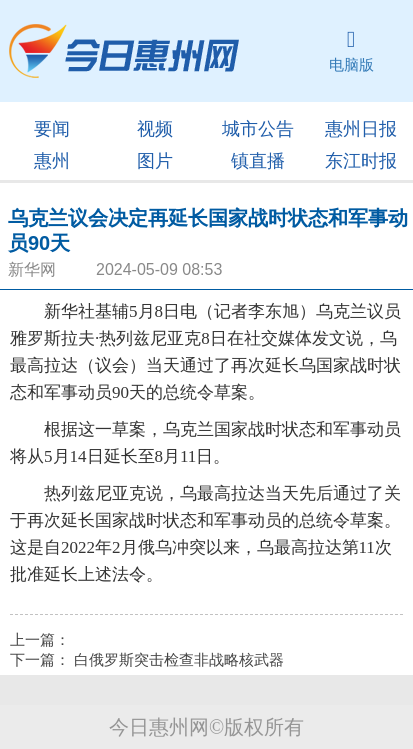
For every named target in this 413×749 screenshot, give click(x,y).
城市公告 (258, 129)
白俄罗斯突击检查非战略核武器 (179, 660)
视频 (155, 129)
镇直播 (258, 161)
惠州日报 (361, 129)
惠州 (52, 161)
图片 (155, 161)
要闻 (52, 129)
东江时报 (361, 161)
